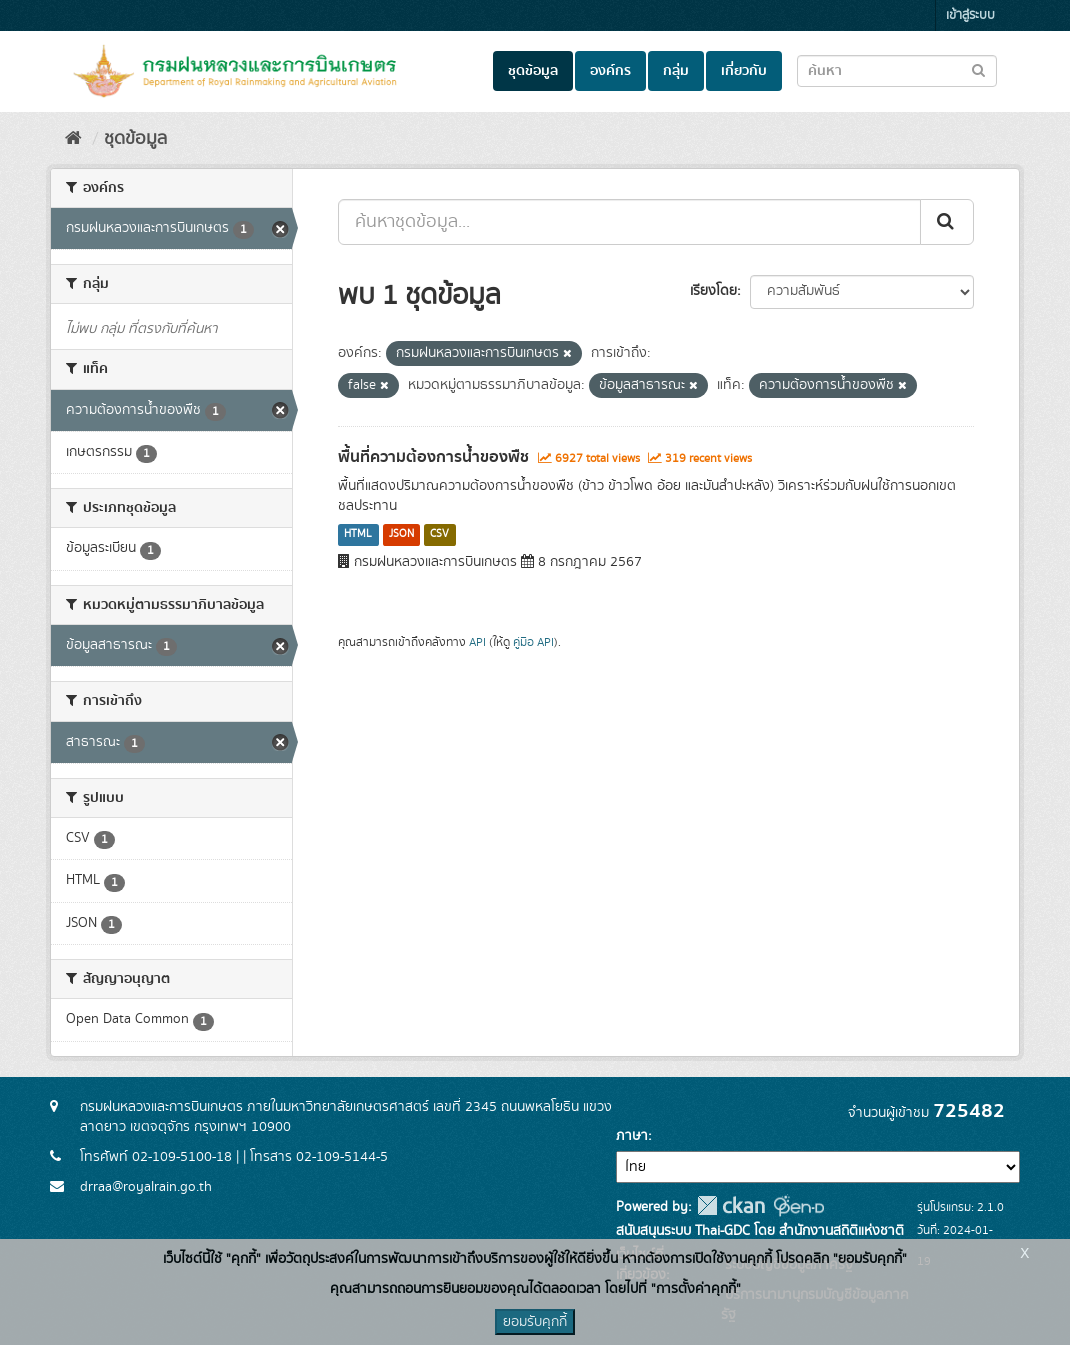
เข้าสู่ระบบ (970, 15)
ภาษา (632, 1136)
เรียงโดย (713, 291)
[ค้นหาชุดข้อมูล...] (629, 222)
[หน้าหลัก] (73, 139)
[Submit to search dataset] (978, 69)
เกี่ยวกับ (744, 71)
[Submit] (947, 222)
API (477, 642)
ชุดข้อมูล (533, 71)
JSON (401, 535)
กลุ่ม (676, 71)
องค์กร (610, 71)
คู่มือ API (533, 642)
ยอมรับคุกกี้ (535, 1322)
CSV (439, 535)
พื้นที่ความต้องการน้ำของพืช (433, 457)
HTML (358, 535)
